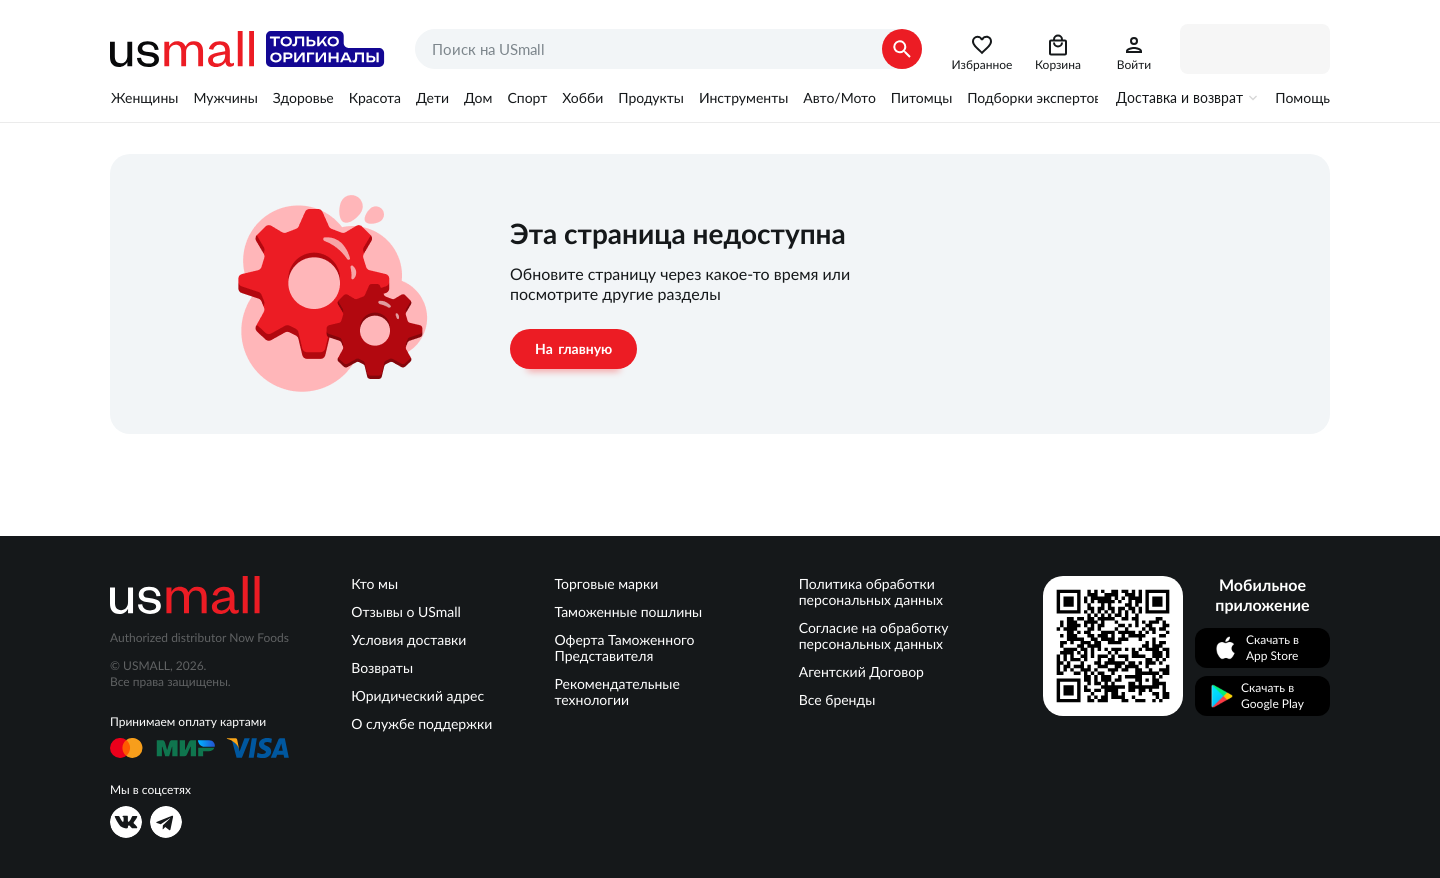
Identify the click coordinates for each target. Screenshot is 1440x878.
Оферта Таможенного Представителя (624, 648)
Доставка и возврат (1179, 98)
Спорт (527, 98)
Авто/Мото (839, 98)
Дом (478, 98)
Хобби (582, 98)
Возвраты (382, 668)
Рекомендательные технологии (616, 692)
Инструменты (743, 98)
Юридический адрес (417, 696)
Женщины (144, 98)
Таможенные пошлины (628, 612)
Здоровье (303, 98)
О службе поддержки (421, 724)
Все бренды (837, 700)
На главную (573, 349)
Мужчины (225, 98)
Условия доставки (408, 640)
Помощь (1302, 98)
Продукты (651, 98)
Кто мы (374, 584)
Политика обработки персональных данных (871, 592)
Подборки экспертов (1034, 98)
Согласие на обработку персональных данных (874, 636)
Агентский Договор (861, 672)
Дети (432, 98)
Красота (375, 98)
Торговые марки (606, 584)
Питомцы (921, 98)
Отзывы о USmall (406, 612)
